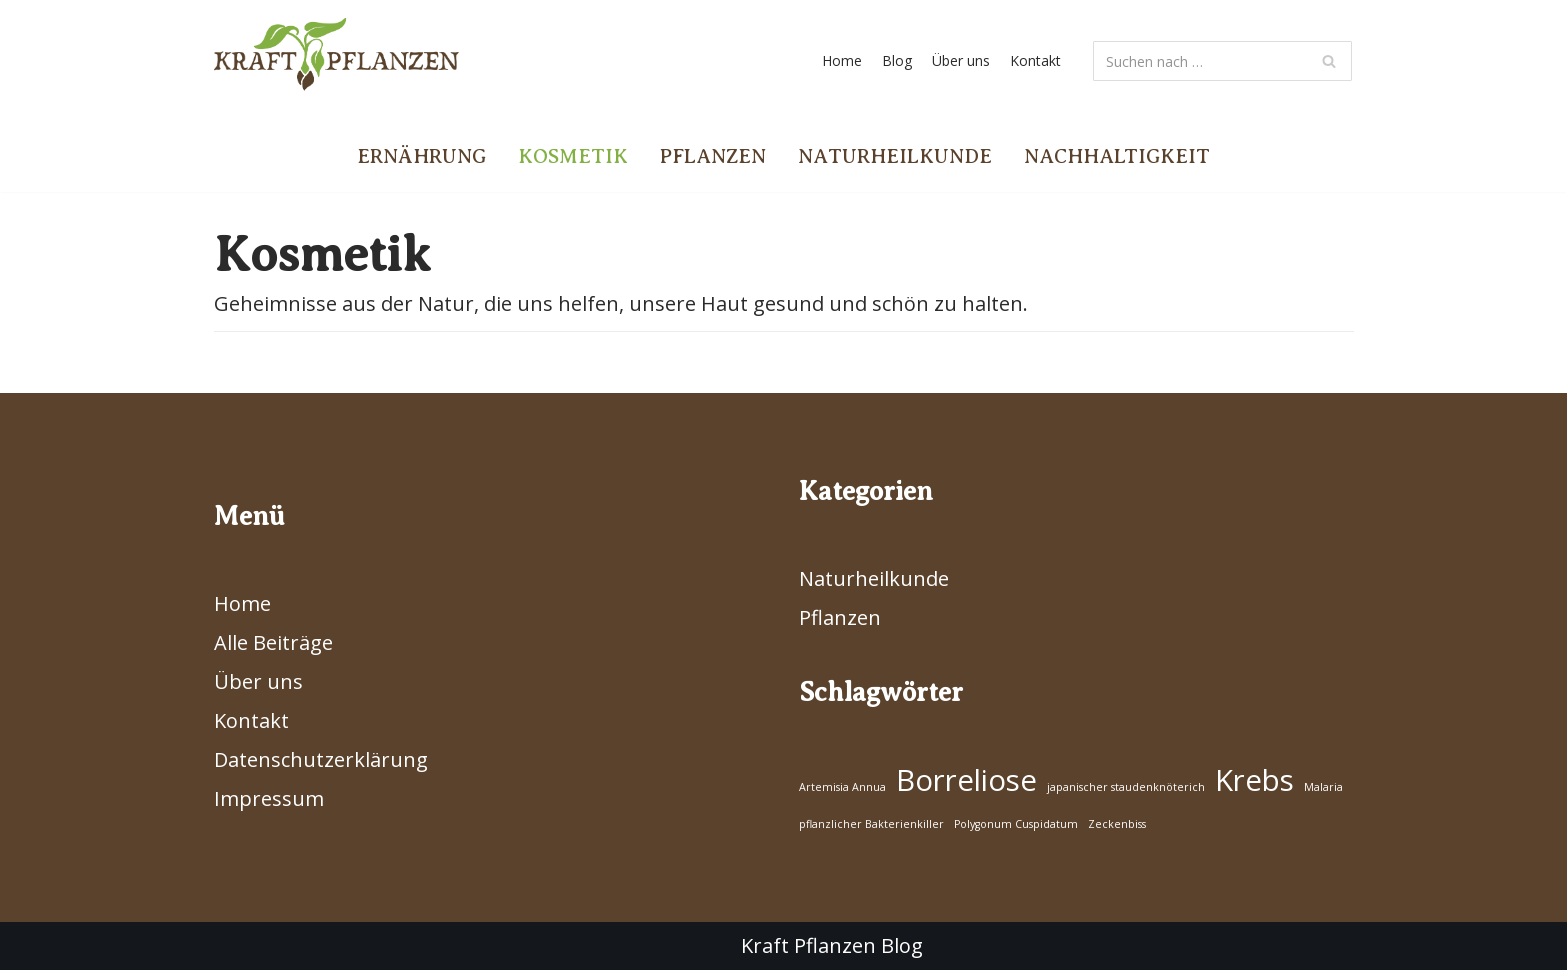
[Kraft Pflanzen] (336, 61)
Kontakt (1035, 60)
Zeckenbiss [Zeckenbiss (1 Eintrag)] (1117, 824)
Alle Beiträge (273, 642)
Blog (897, 60)
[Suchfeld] (1222, 61)
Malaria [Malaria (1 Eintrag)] (1323, 787)
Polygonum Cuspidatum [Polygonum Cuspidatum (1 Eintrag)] (1016, 824)
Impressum (269, 798)
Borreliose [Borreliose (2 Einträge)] (966, 780)
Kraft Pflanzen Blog (832, 945)
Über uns (961, 60)
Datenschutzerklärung (321, 759)
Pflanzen (713, 156)
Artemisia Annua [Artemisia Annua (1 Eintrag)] (842, 787)
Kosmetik (573, 156)
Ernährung (421, 156)
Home (842, 60)
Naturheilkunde (895, 156)
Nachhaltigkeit (1117, 156)
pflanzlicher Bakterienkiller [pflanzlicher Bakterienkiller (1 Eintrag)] (871, 824)
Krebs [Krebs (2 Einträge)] (1254, 780)
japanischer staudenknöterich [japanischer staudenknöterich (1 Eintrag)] (1126, 787)
